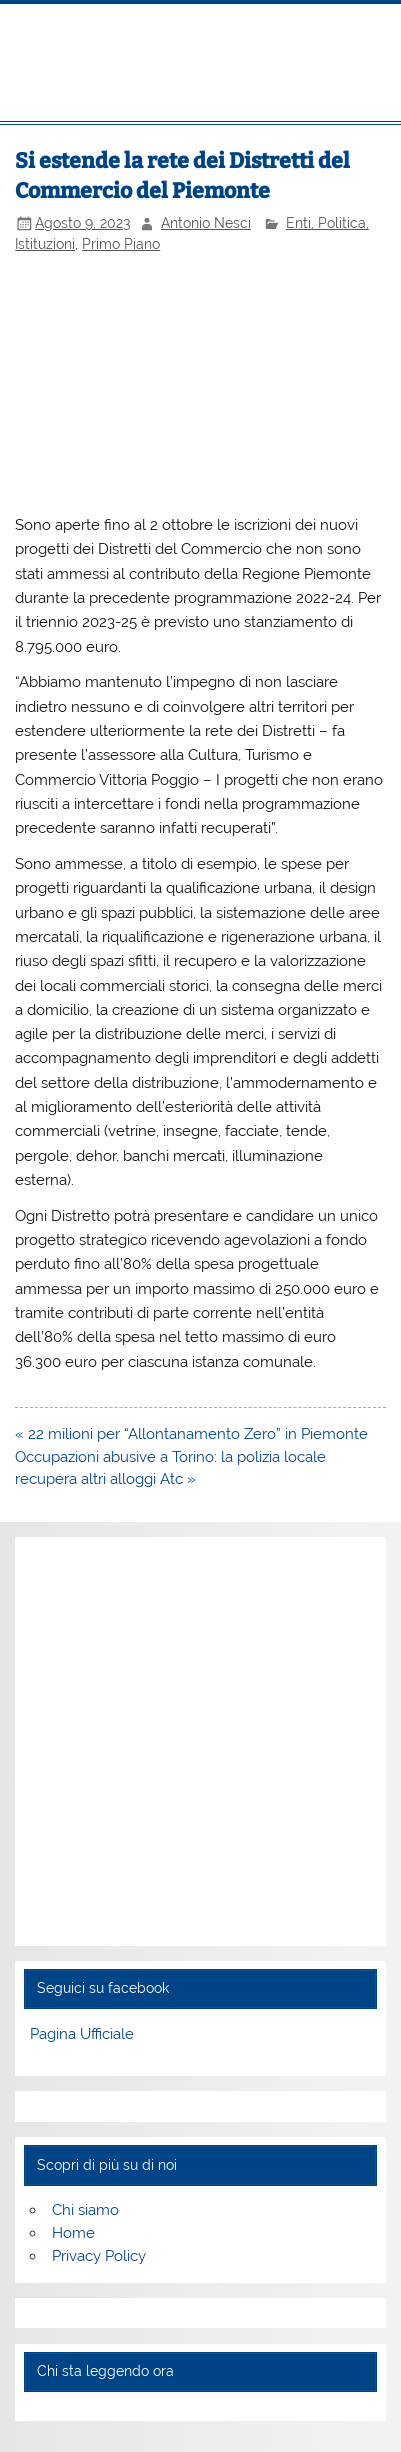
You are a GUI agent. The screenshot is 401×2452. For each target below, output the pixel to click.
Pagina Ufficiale (82, 2034)
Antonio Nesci (206, 223)
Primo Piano (121, 244)
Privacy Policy (99, 2256)
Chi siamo (85, 2210)
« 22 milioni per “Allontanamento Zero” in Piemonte (191, 1434)
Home (73, 2233)
